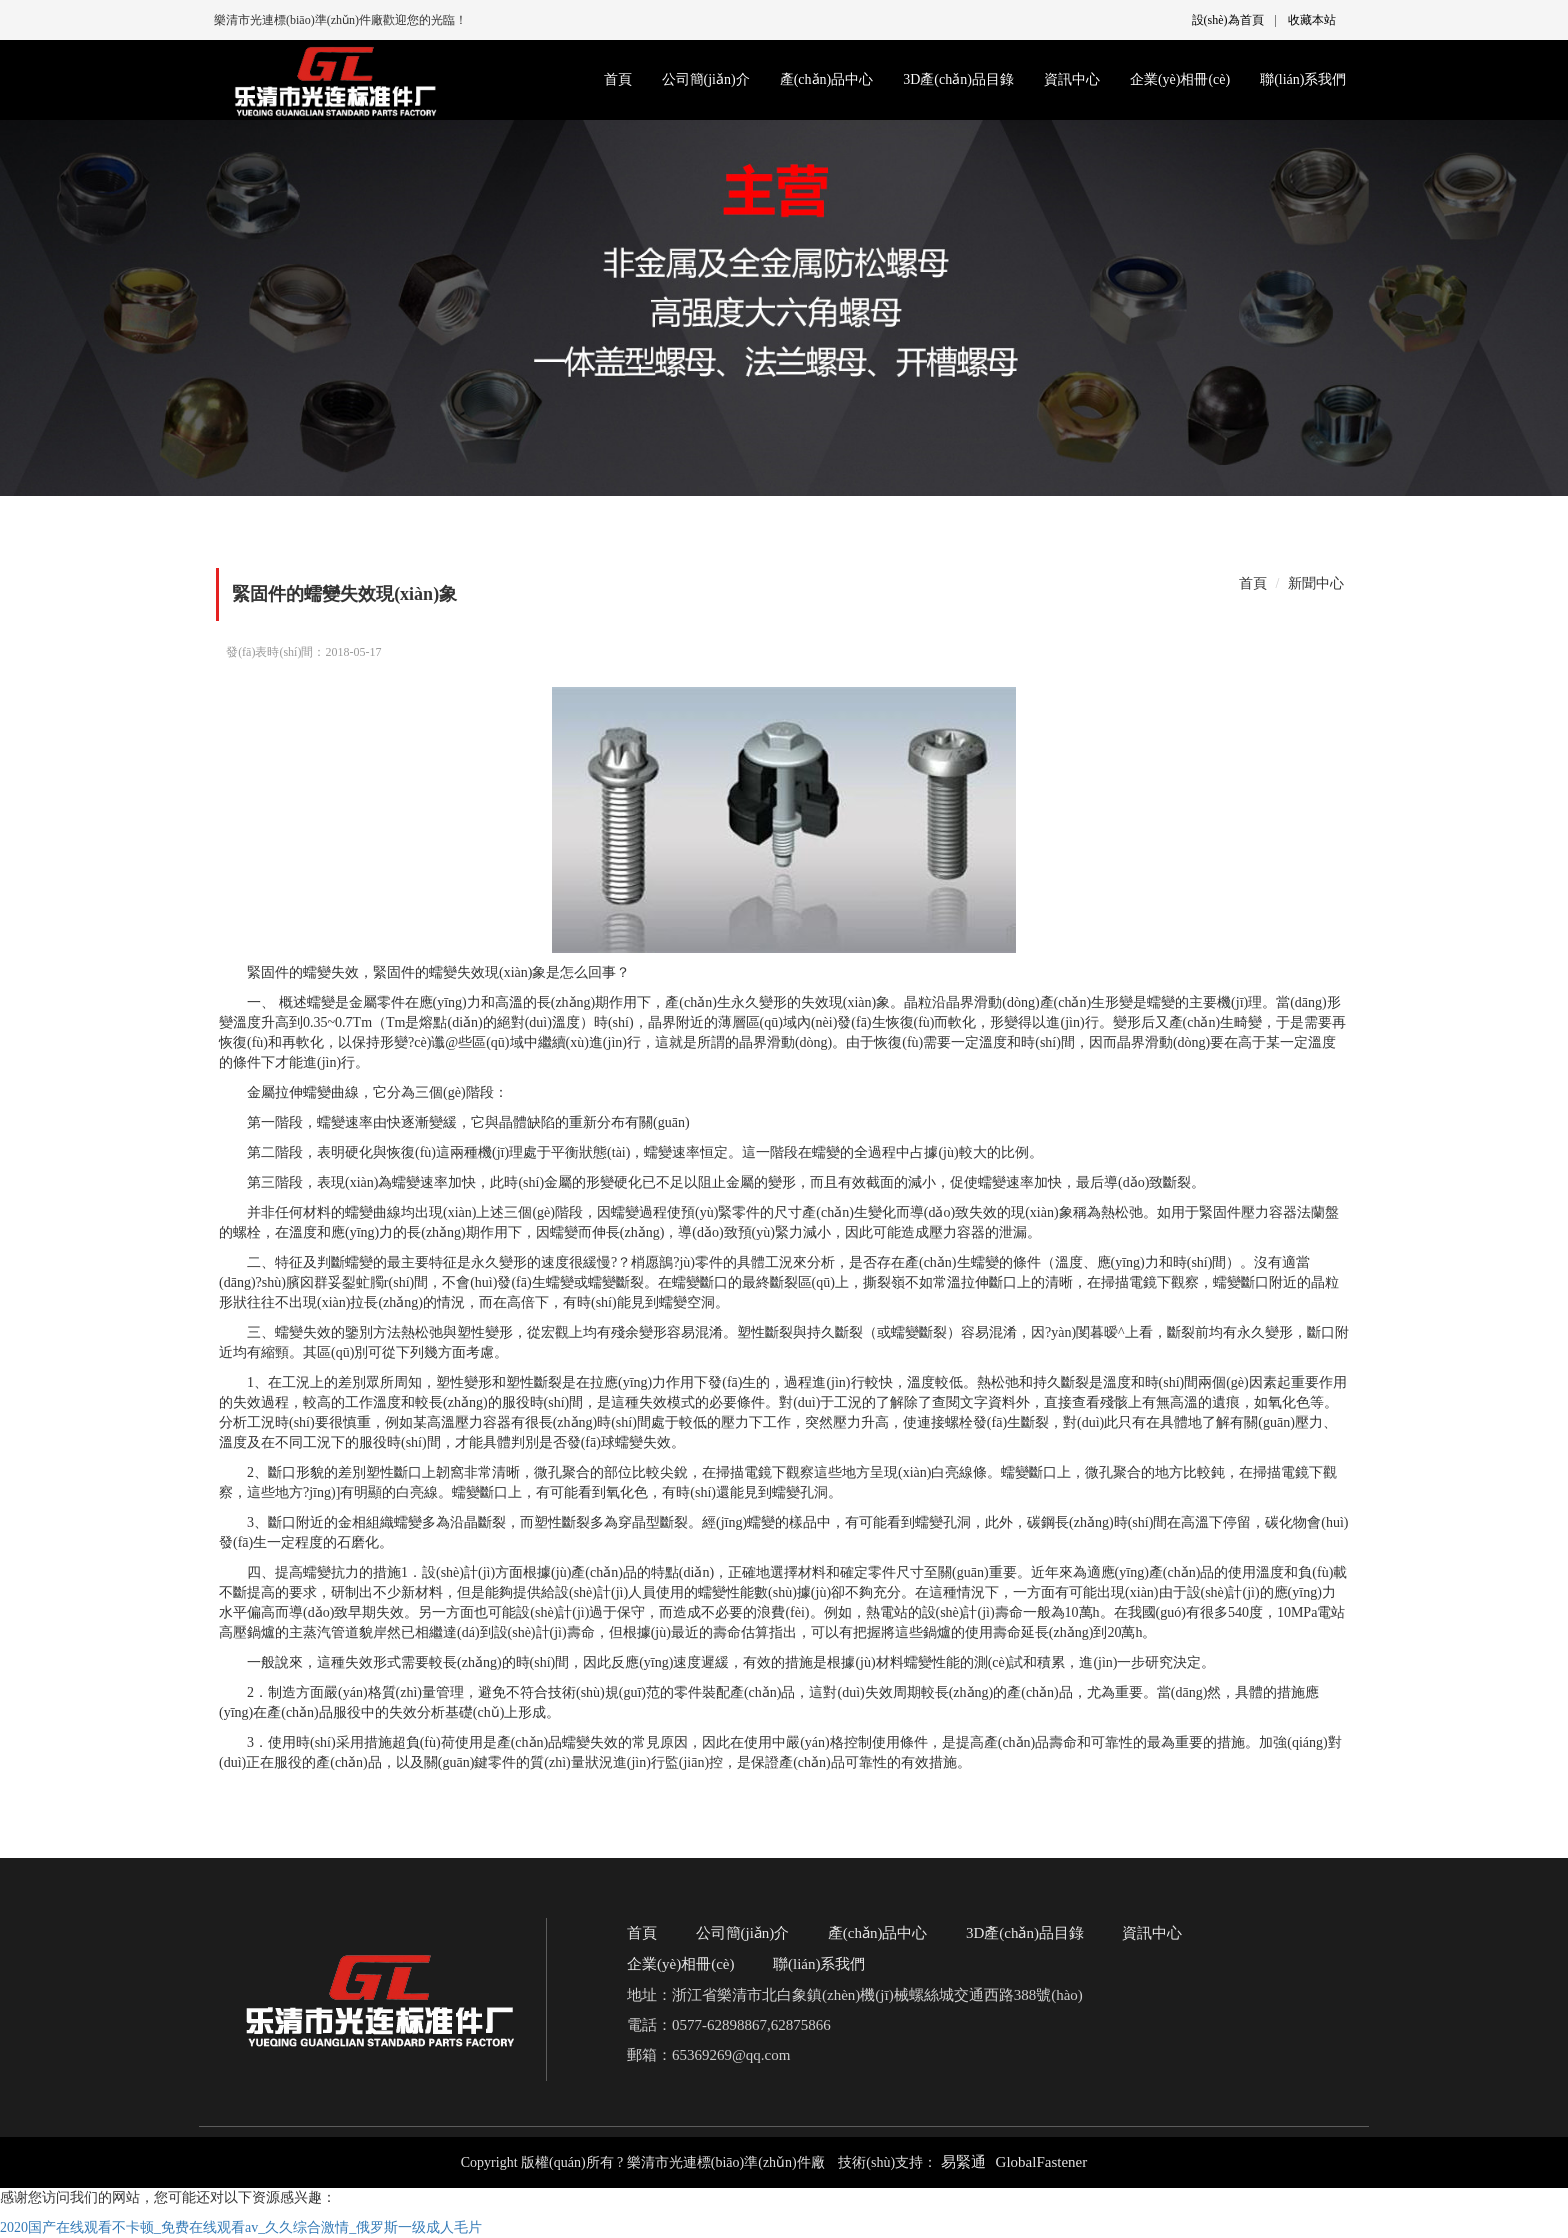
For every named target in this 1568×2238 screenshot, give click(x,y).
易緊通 (963, 2162)
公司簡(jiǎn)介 (706, 79)
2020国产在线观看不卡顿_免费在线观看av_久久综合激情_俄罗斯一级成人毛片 (241, 2227)
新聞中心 (1316, 583)
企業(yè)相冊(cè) (1180, 79)
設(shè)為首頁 (1228, 20)
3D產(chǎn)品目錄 (958, 79)
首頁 (618, 79)
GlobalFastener (1042, 2162)
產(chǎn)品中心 (827, 79)
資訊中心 (1072, 79)
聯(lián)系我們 (1303, 79)
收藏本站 (1312, 20)
